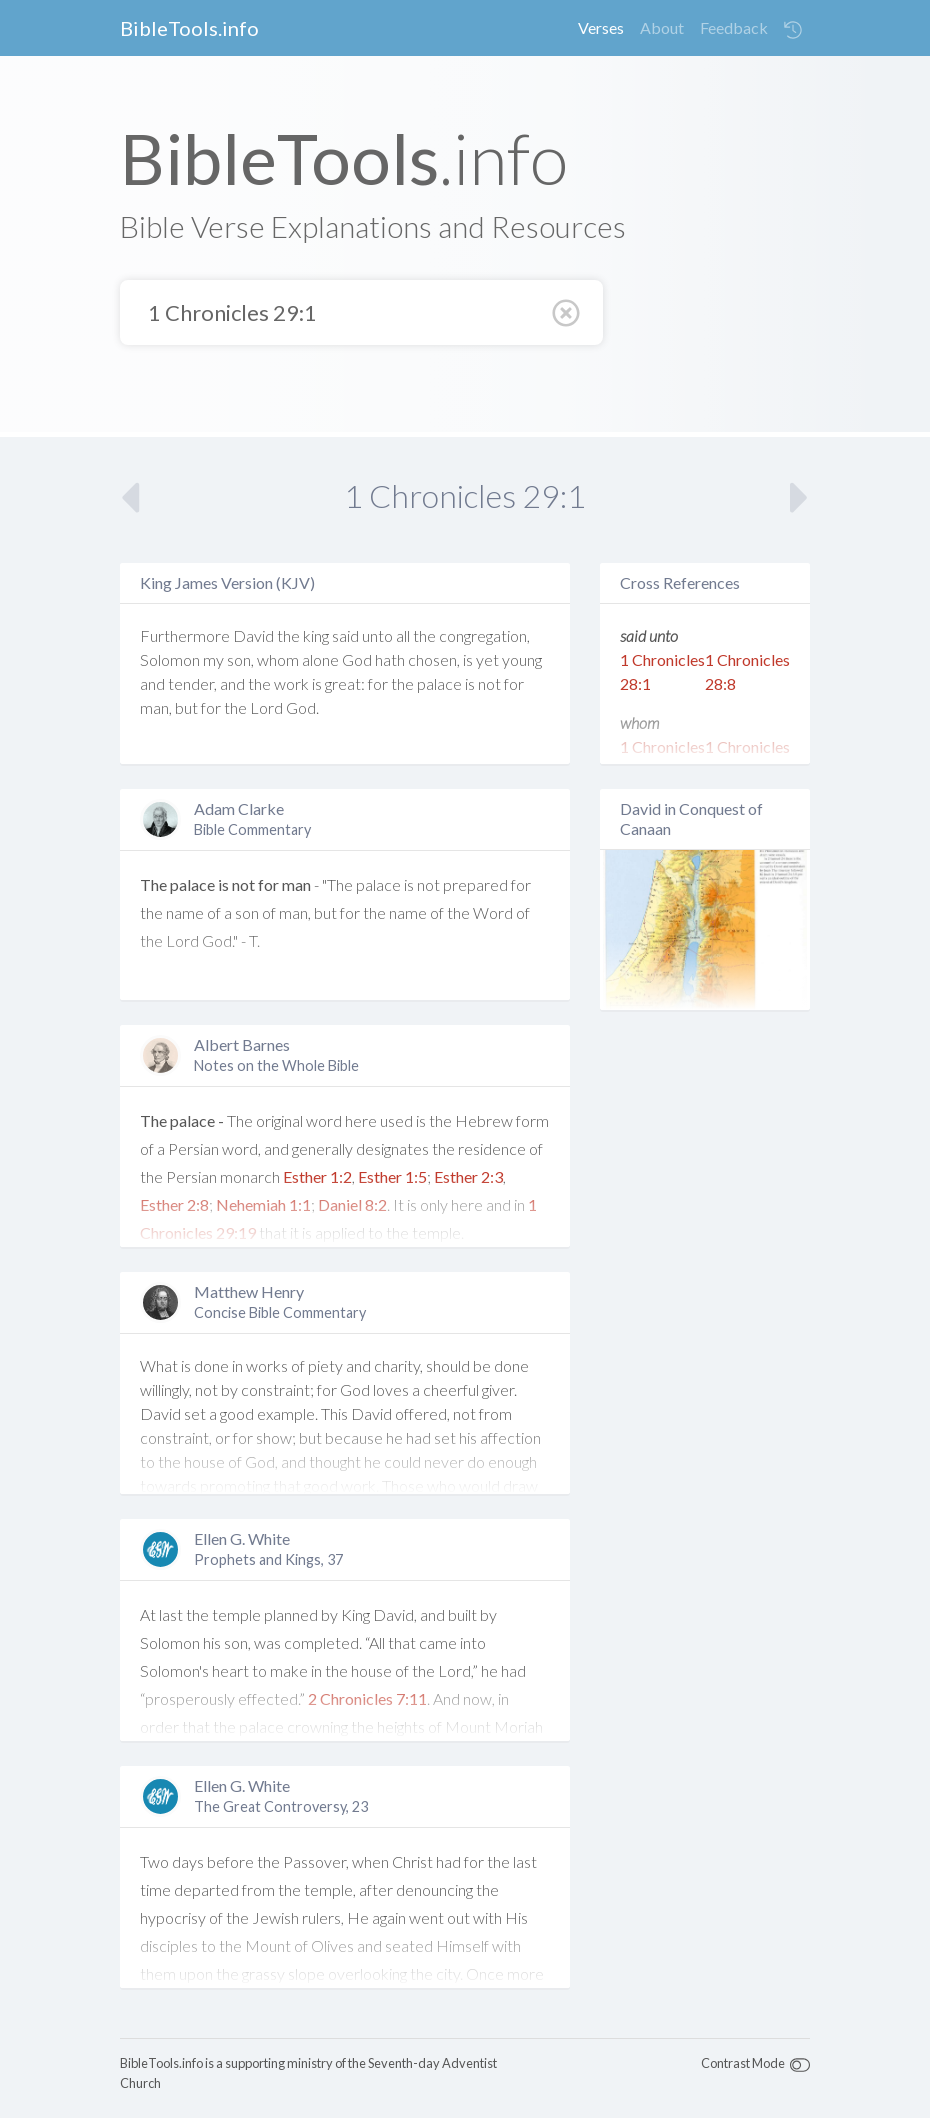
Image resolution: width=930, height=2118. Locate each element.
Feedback (734, 27)
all (403, 635)
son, (240, 659)
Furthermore (185, 635)
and (152, 683)
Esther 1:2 (317, 1176)
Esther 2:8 (174, 1204)
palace (439, 683)
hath (390, 659)
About (662, 27)
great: (345, 683)
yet (487, 659)
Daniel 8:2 (352, 1204)
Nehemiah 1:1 (263, 1204)
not (489, 683)
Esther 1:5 (392, 1176)
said (345, 635)
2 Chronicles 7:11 (367, 1698)
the (288, 635)
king (316, 635)
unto (377, 635)
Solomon (170, 659)
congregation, (484, 635)
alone (320, 659)
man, (156, 707)
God (357, 659)
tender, (192, 683)
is (468, 659)
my (213, 659)
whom (278, 659)
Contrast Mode (743, 2063)
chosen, (434, 659)
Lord (266, 707)
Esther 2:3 (468, 1176)
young (522, 659)
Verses (601, 27)
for (378, 683)
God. (302, 707)
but (186, 707)
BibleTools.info (189, 28)
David (253, 635)
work (291, 683)
